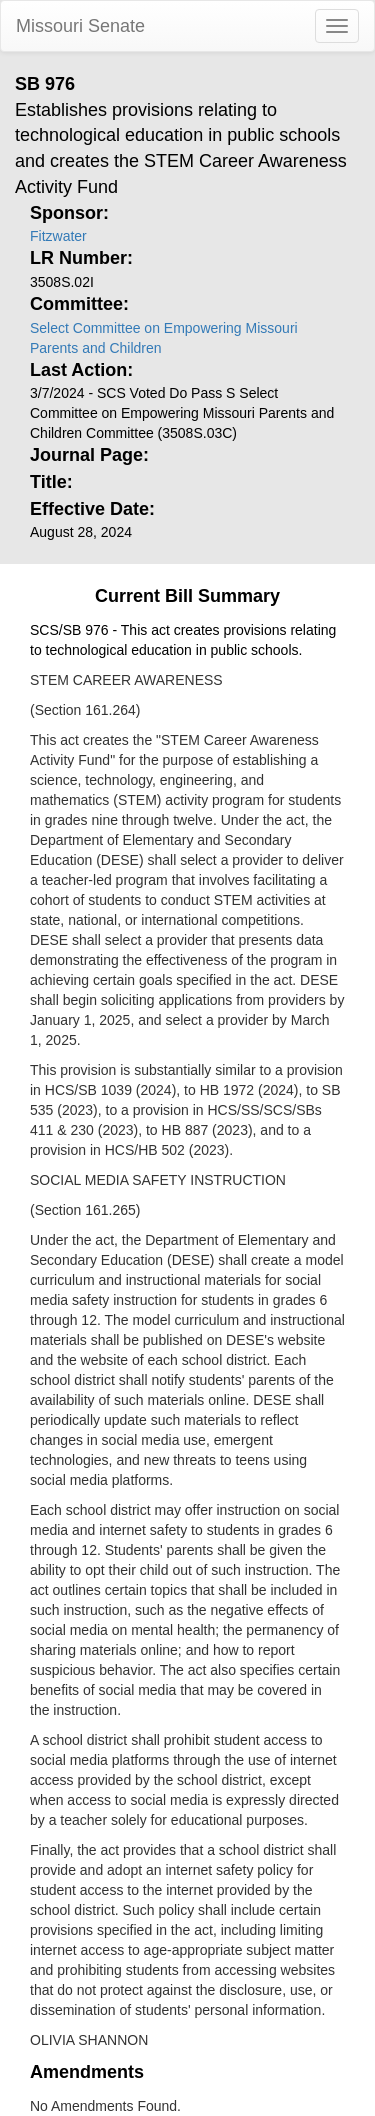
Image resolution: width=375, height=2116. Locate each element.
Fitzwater (58, 236)
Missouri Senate (80, 26)
